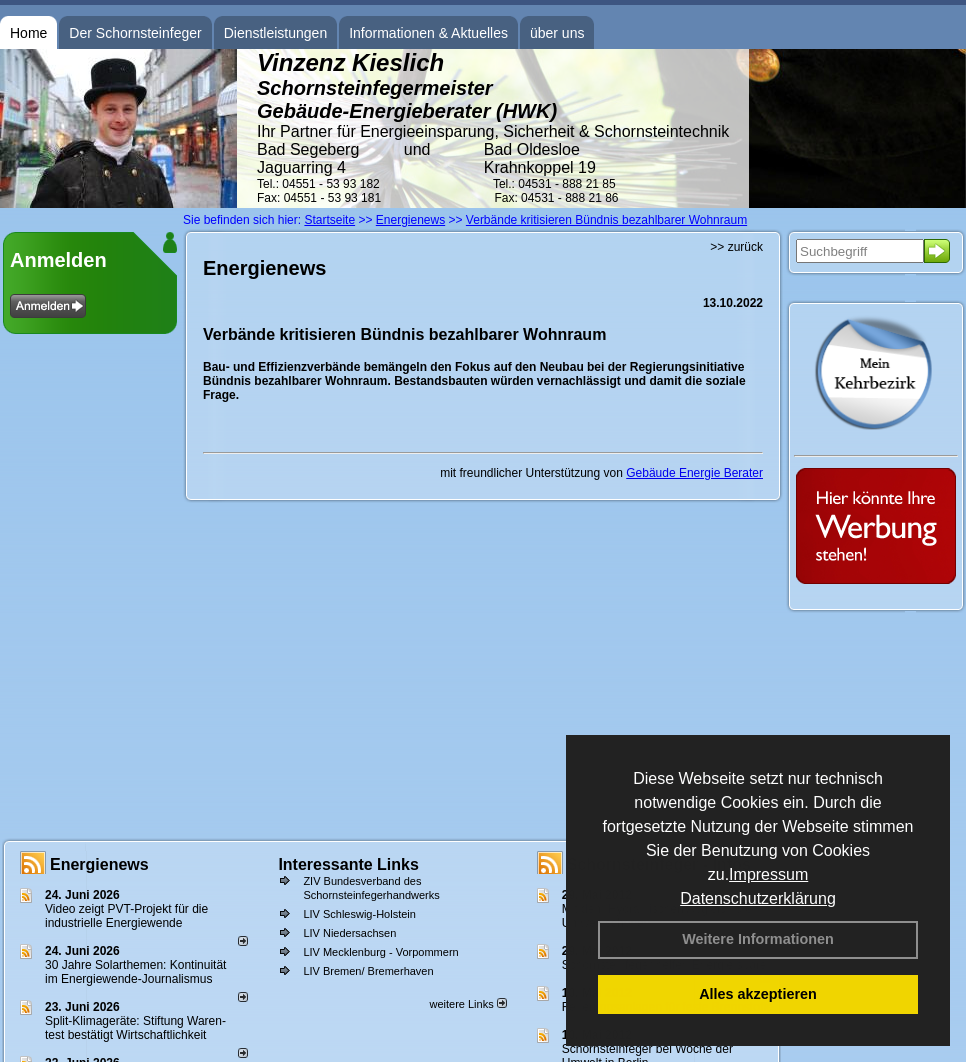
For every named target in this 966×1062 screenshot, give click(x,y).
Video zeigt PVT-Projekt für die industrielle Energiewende (126, 916)
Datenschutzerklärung (758, 898)
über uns (557, 33)
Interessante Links (348, 864)
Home (28, 33)
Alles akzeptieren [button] (758, 994)
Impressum (768, 874)
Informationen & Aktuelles (428, 33)
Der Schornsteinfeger (135, 33)
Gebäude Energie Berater (694, 473)
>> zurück (736, 247)
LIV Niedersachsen (349, 933)
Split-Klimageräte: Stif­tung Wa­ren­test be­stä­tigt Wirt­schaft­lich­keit (135, 1028)
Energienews (99, 864)
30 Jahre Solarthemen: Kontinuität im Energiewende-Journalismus (135, 972)
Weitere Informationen (758, 939)
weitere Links (467, 1004)
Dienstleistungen (276, 33)
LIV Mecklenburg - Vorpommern (380, 952)
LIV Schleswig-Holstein (359, 914)
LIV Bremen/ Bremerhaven (368, 971)
